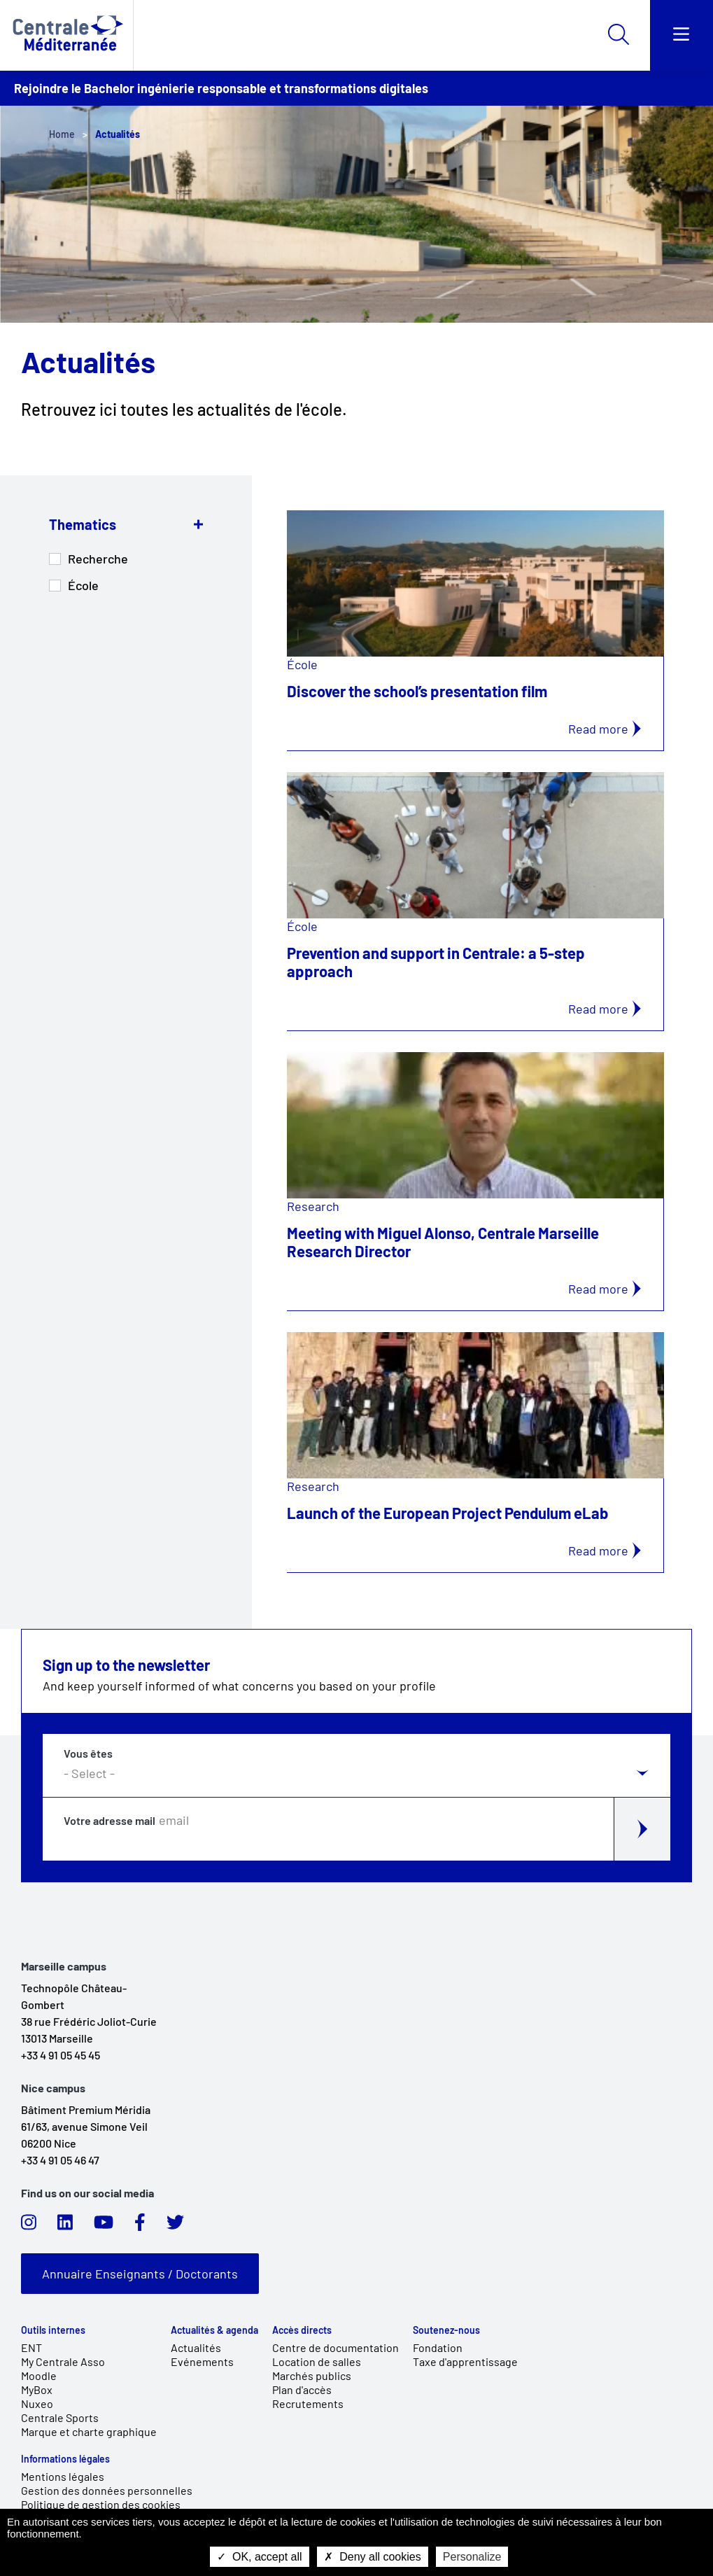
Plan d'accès (302, 2389)
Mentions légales (62, 2476)
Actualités (196, 2347)
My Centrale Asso (63, 2361)
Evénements (202, 2361)
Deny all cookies (372, 2557)
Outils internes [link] (53, 2330)
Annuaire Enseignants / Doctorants (140, 2273)
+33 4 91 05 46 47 (60, 2159)
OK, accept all (259, 2557)
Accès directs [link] (302, 2330)
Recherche (98, 558)
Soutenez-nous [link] (446, 2330)
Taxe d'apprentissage (465, 2361)
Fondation (438, 2347)
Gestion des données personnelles (106, 2490)
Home (62, 134)
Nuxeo (37, 2403)
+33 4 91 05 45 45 (60, 2055)
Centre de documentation (335, 2347)
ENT (31, 2347)
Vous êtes (88, 1753)
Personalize (472, 2557)
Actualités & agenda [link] (214, 2330)
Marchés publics (311, 2375)
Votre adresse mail (109, 1820)
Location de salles (316, 2361)
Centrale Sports (60, 2417)
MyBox (36, 2389)
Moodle (39, 2375)
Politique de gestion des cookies (101, 2504)
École (83, 585)
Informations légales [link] (65, 2459)
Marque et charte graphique (89, 2431)
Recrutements (308, 2403)
